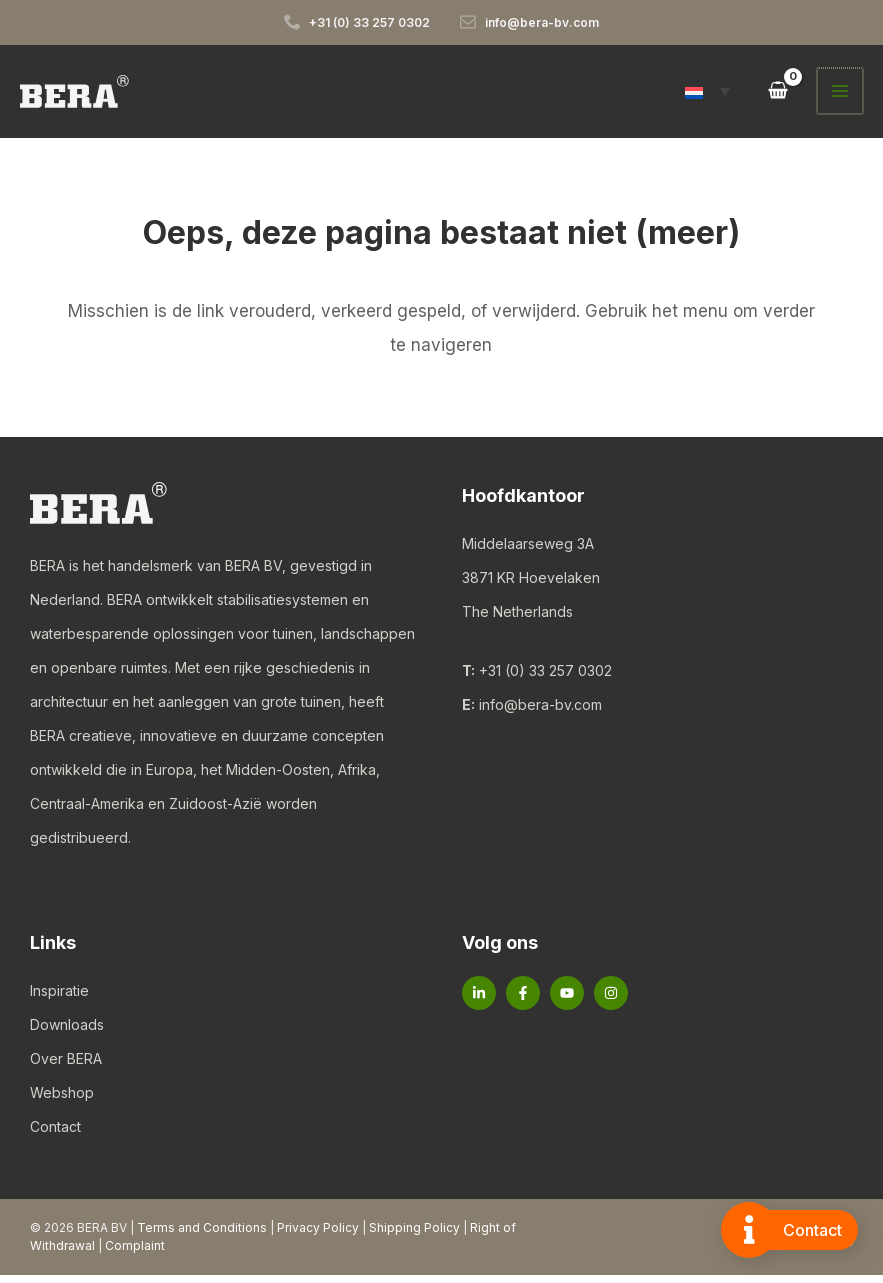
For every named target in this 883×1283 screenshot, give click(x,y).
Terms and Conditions (202, 1235)
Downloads (67, 1032)
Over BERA (66, 1066)
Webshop (62, 1100)
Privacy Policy (318, 1235)
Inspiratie (59, 998)
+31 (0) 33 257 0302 (545, 677)
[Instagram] (611, 1000)
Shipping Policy (414, 1235)
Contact (55, 1134)
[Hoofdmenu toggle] (841, 95)
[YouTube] (567, 1000)
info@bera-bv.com (540, 711)
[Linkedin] (479, 1000)
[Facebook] (523, 1000)
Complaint (135, 1253)
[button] (709, 95)
